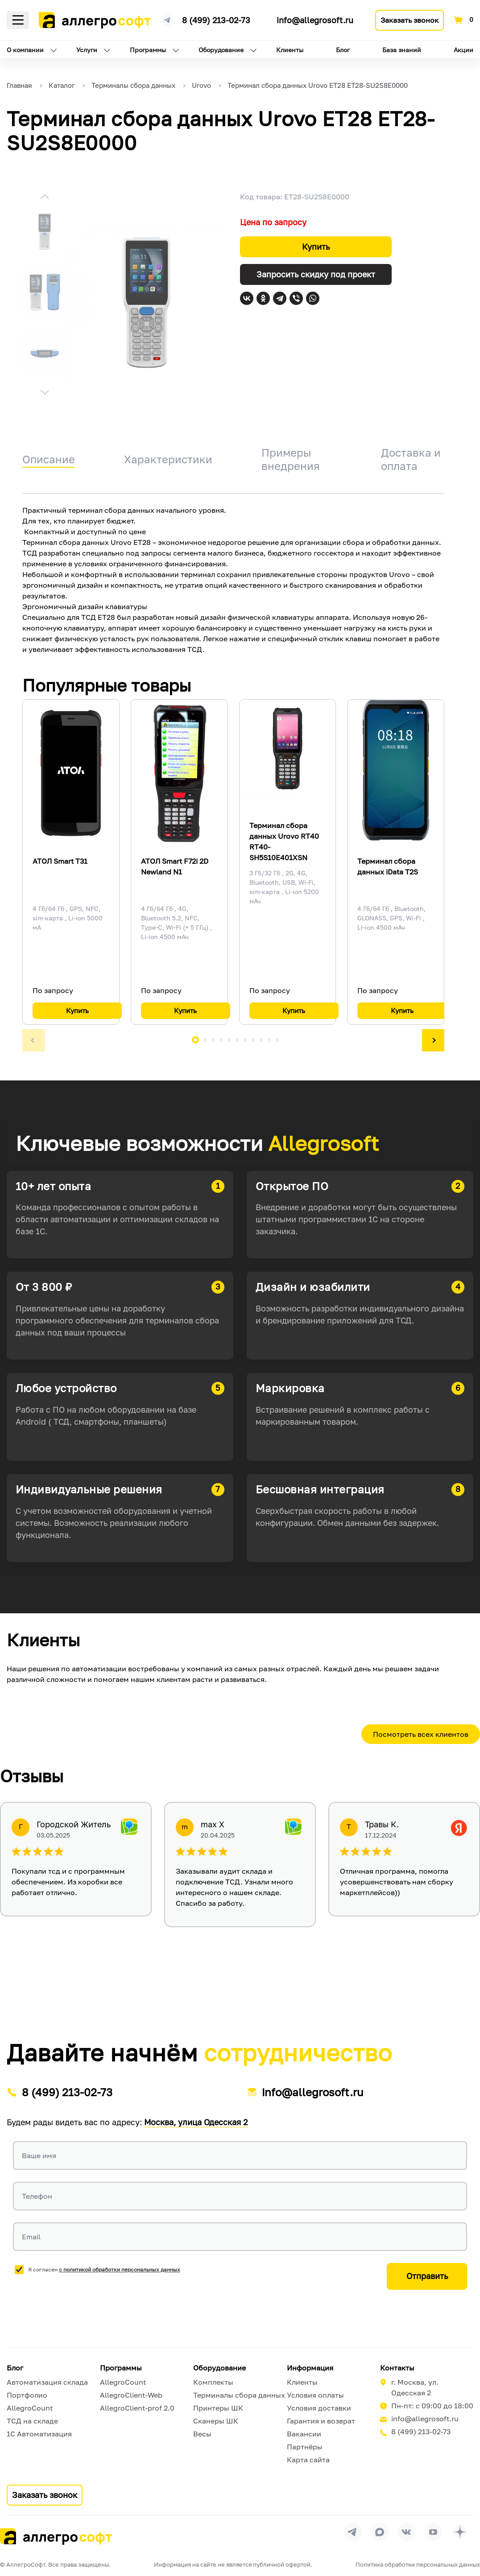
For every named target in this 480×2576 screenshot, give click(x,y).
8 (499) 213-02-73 (216, 20)
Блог (343, 50)
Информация (310, 2367)
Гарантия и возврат (321, 2420)
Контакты (397, 2367)
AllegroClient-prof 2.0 (137, 2407)
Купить (316, 246)
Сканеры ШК (215, 2420)
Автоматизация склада (47, 2382)
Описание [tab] (48, 459)
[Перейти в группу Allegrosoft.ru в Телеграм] (352, 2531)
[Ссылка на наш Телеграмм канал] (168, 18)
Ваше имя (39, 2155)
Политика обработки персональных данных (418, 2564)
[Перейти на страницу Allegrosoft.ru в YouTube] (433, 2531)
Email (31, 2236)
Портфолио (27, 2395)
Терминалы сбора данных (239, 2395)
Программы (148, 50)
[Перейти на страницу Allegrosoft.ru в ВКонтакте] (406, 2531)
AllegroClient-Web (131, 2395)
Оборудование (221, 50)
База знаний (401, 50)
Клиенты (289, 50)
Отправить (427, 2276)
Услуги (86, 50)
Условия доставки (319, 2407)
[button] (44, 198)
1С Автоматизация (39, 2433)
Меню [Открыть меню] (18, 20)
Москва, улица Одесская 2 (196, 2122)
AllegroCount (30, 2407)
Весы (202, 2433)
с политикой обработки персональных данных (119, 2269)
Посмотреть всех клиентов (420, 1734)
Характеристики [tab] (168, 459)
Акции (463, 50)
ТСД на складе (32, 2420)
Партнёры (305, 2446)
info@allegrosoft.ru (315, 20)
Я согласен (104, 2269)
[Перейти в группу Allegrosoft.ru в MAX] (379, 2531)
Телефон (37, 2196)
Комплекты (213, 2382)
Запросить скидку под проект (316, 274)
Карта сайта (308, 2459)
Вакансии (304, 2433)
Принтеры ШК (218, 2407)
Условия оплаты (315, 2395)
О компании (25, 50)
